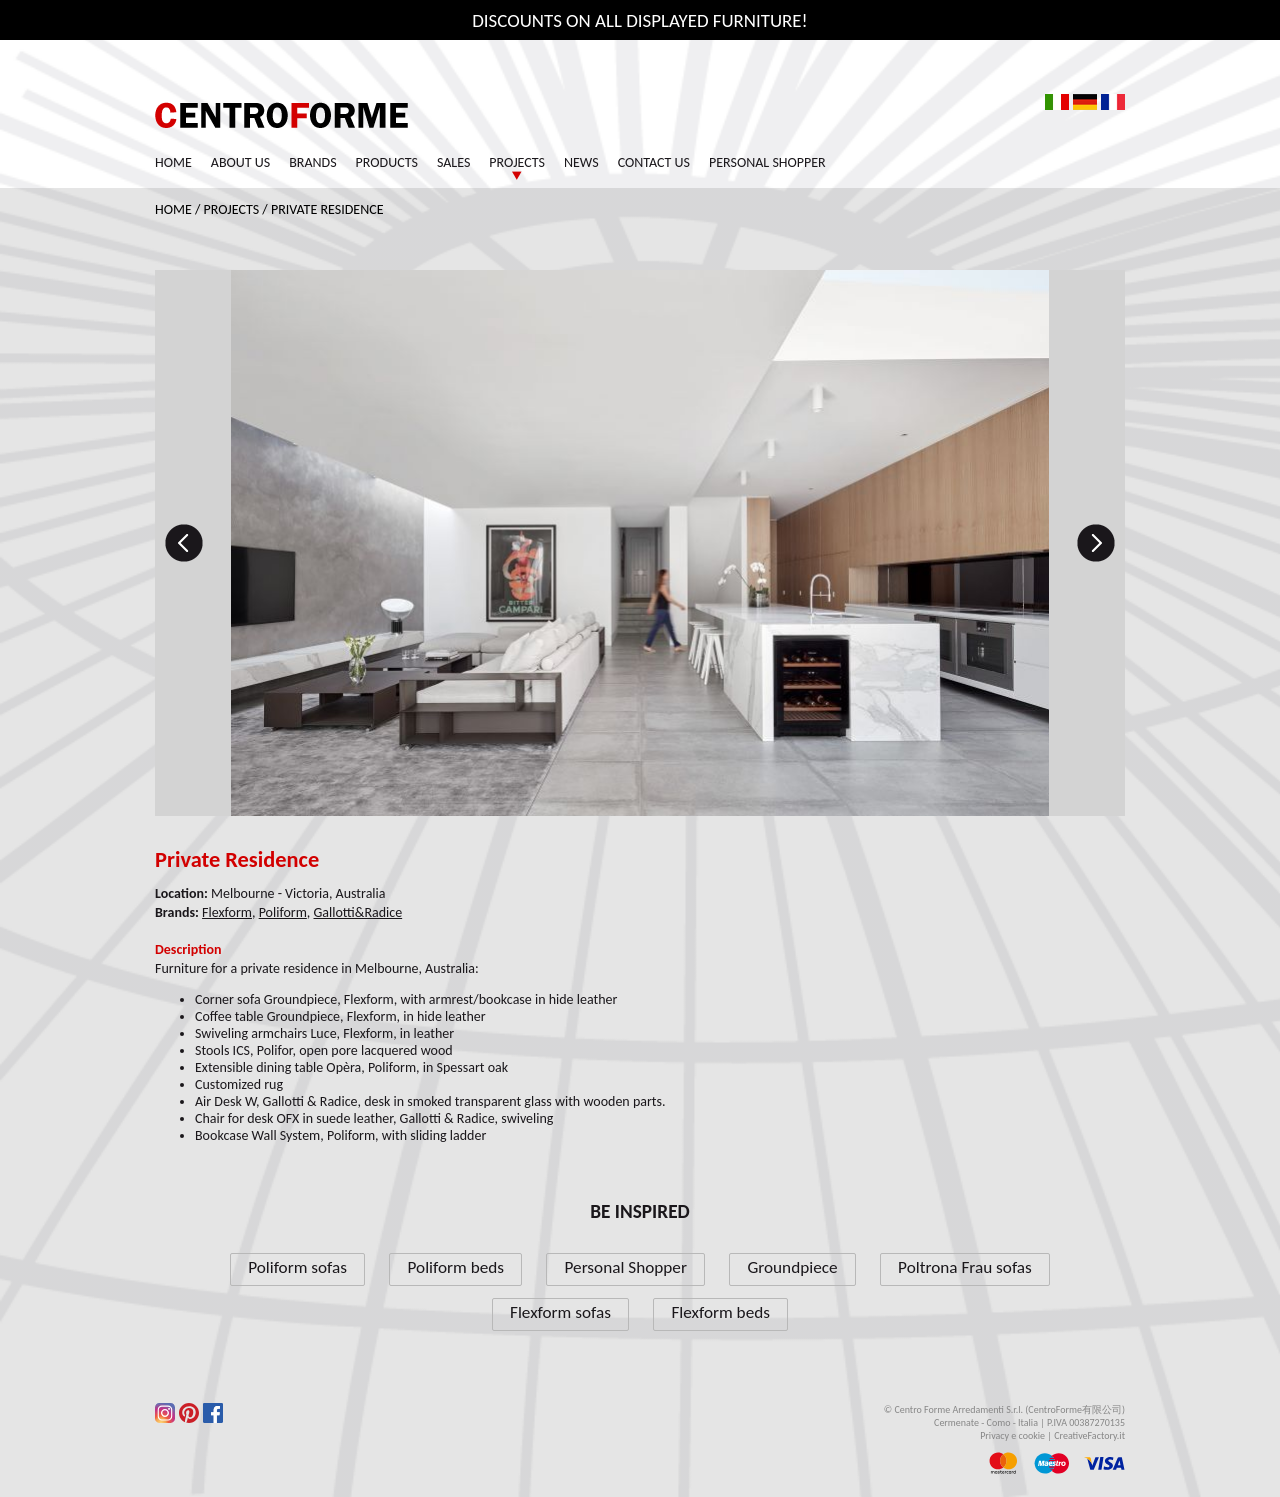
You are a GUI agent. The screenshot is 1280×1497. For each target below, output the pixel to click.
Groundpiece (792, 1267)
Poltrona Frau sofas (965, 1267)
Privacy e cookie (1012, 1435)
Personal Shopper (767, 162)
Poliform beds (456, 1267)
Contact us (654, 162)
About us (240, 162)
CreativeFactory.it (1089, 1435)
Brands (312, 162)
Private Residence (327, 209)
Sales (453, 162)
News (581, 162)
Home (173, 162)
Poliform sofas (297, 1267)
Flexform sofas (560, 1312)
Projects (517, 162)
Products (387, 162)
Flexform (227, 912)
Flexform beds (720, 1312)
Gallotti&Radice (358, 912)
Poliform (283, 912)
